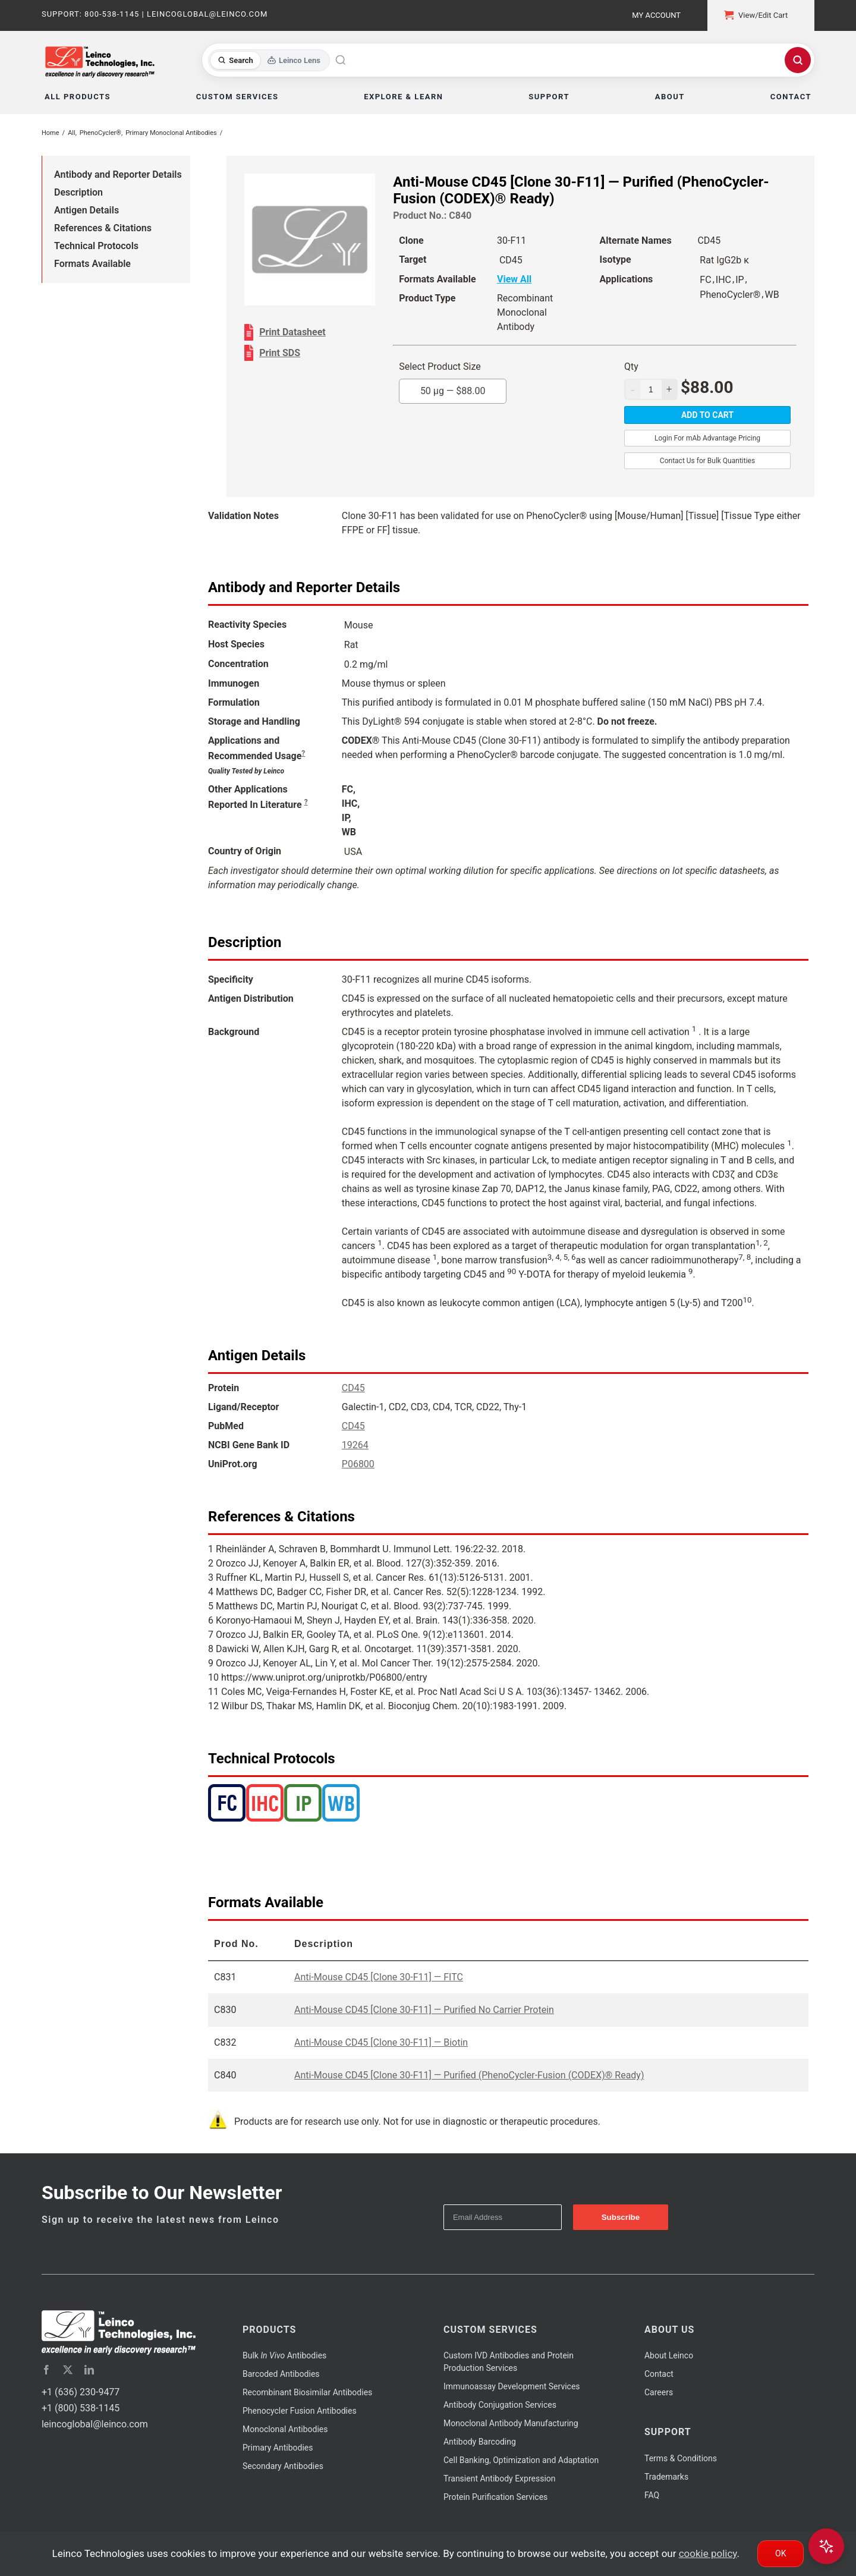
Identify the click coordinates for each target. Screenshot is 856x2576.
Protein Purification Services (495, 2497)
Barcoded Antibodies (281, 2374)
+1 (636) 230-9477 (80, 2392)
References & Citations (103, 228)
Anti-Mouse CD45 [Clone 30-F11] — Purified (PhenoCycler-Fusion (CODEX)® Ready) (469, 2075)
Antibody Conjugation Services (499, 2405)
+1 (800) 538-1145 (80, 2408)
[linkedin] (89, 2369)
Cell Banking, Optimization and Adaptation (521, 2460)
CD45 (353, 1388)
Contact (659, 2374)
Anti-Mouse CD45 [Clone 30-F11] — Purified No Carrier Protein (424, 2009)
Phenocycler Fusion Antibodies (300, 2410)
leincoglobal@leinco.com (95, 2424)
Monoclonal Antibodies (285, 2429)
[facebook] (46, 2369)
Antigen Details (86, 210)
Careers (658, 2392)
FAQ (651, 2495)
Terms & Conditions (680, 2458)
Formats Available (92, 263)
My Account (656, 15)
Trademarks (666, 2476)
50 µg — (453, 391)
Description (78, 192)
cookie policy (708, 2553)
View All (514, 279)
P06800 (358, 1464)
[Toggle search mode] (269, 60)
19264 (355, 1445)
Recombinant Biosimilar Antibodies (307, 2392)
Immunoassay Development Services (511, 2386)
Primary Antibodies (278, 2447)
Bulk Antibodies (284, 2355)
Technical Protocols (96, 245)
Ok (780, 2553)
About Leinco (668, 2355)
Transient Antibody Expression (499, 2478)
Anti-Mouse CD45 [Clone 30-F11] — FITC (378, 1977)
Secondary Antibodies (283, 2466)
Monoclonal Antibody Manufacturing (510, 2423)
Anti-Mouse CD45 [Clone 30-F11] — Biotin (381, 2042)
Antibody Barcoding (479, 2441)
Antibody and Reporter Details (118, 174)
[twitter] (68, 2369)
